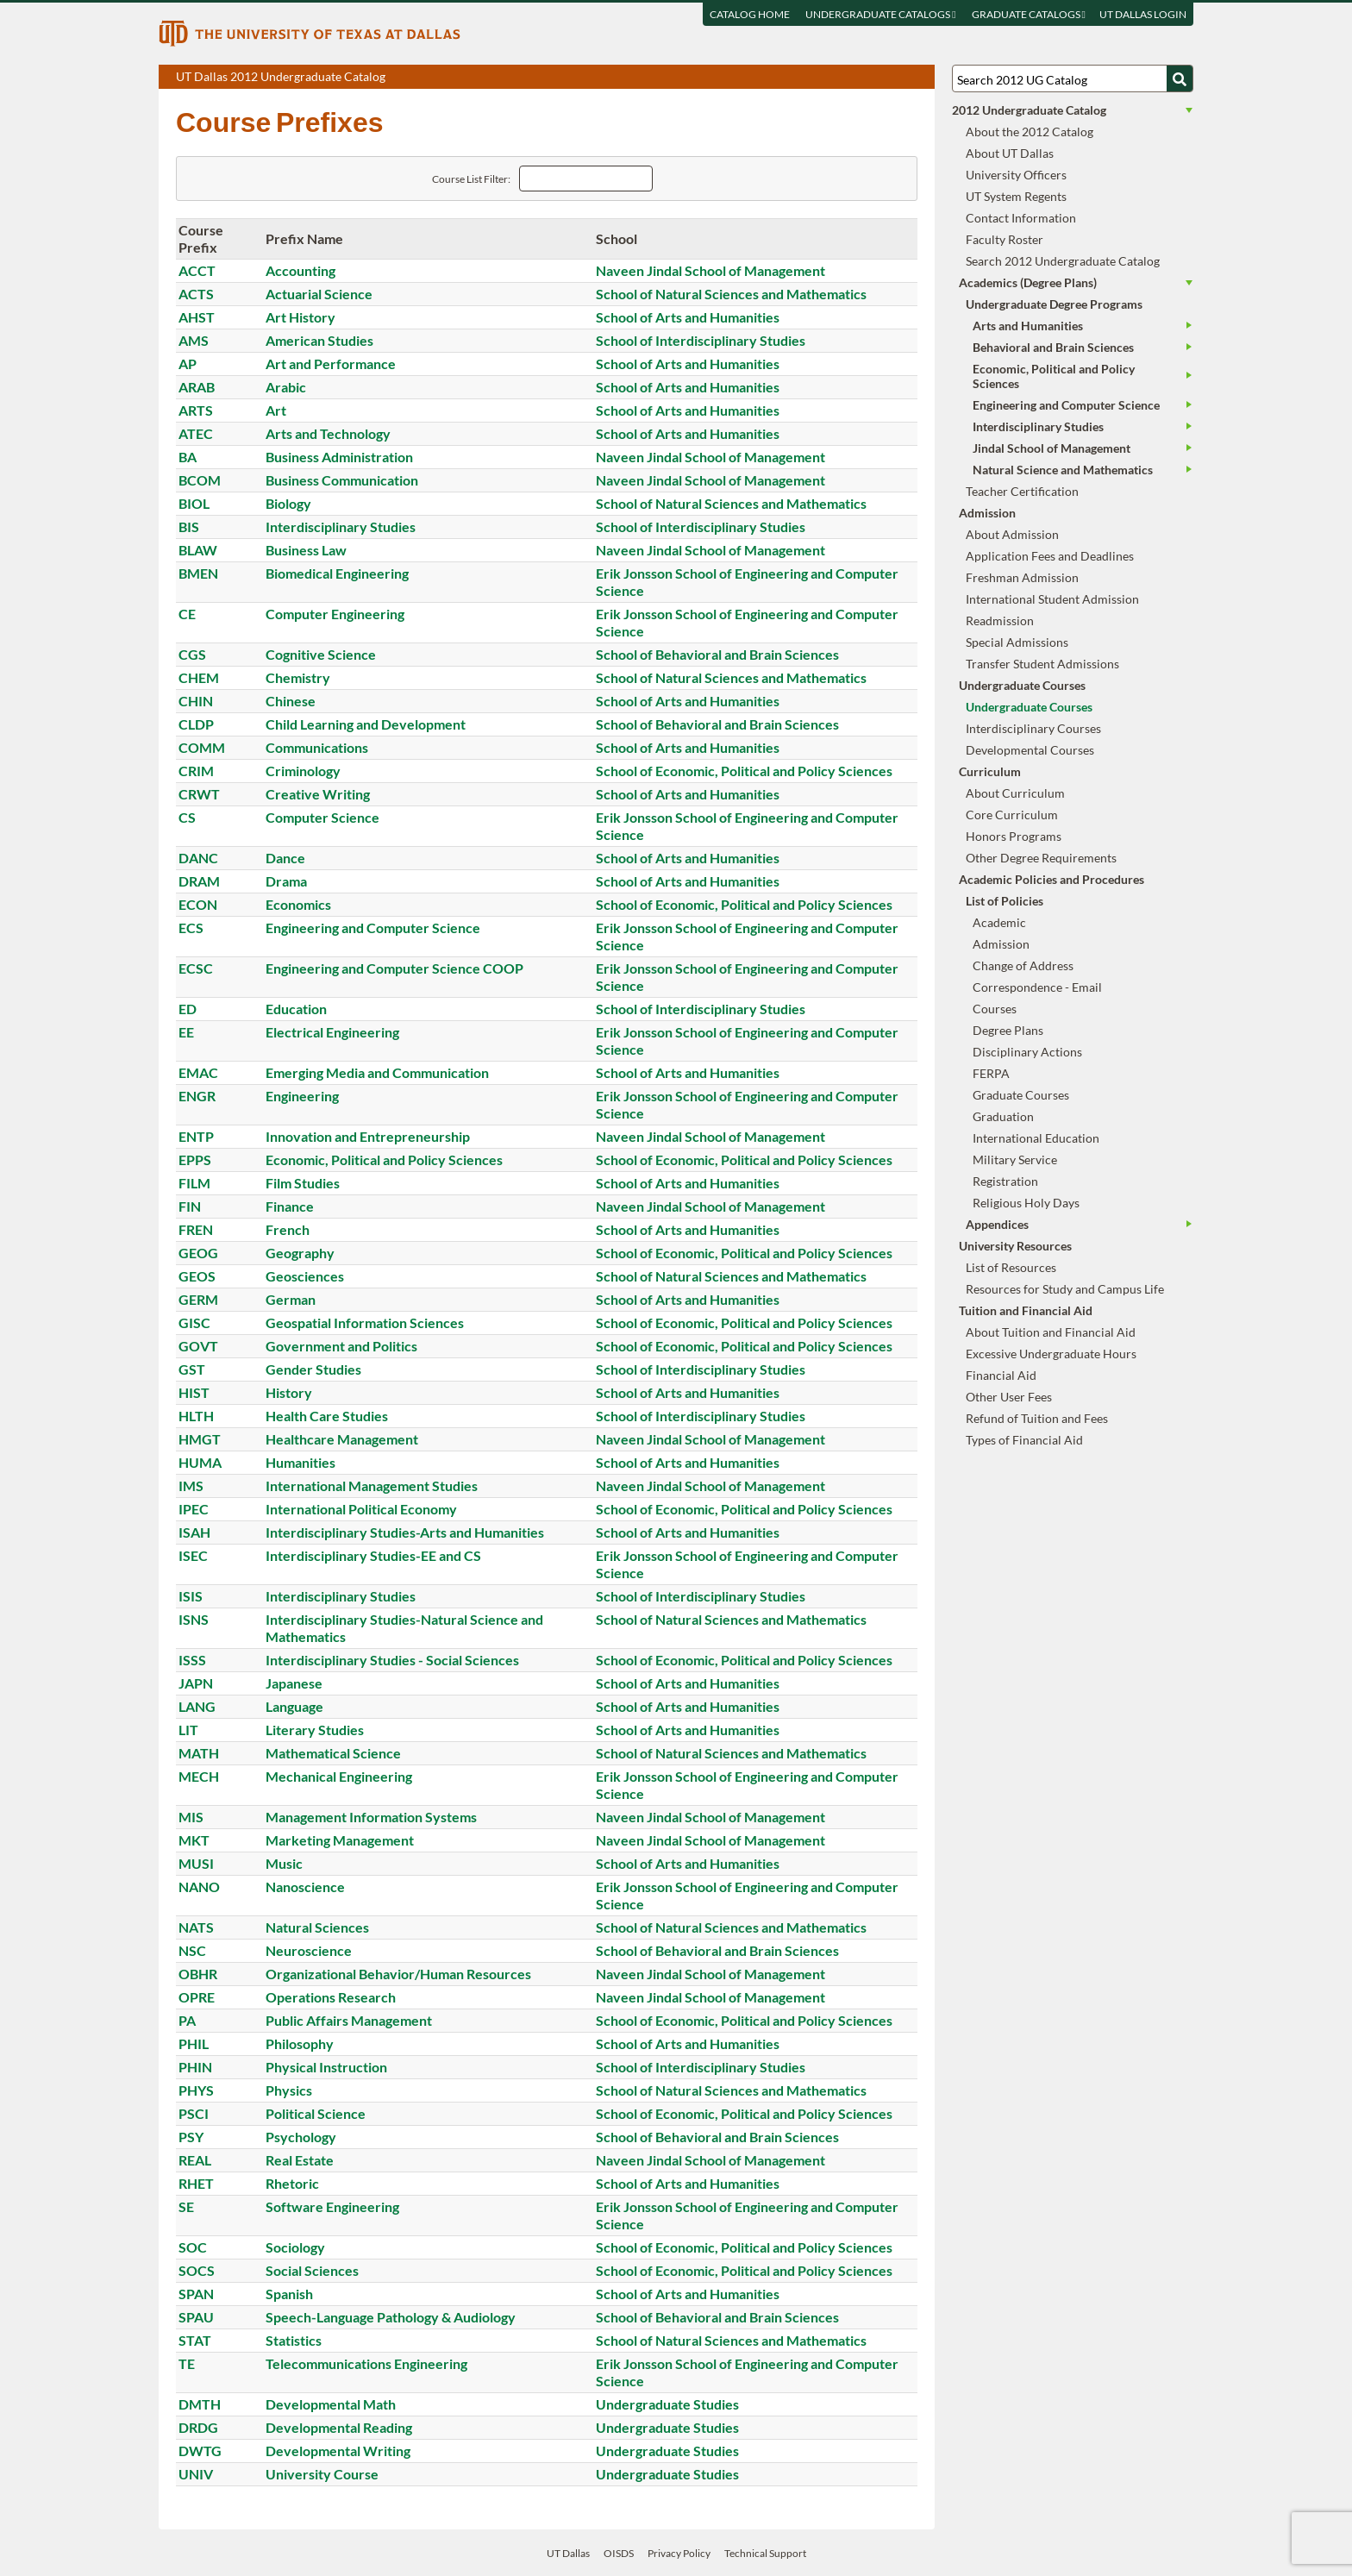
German (291, 1299)
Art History (300, 317)
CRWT (199, 794)
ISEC (193, 1555)
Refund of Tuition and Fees (1037, 1418)
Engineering (302, 1095)
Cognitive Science (321, 654)
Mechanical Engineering (339, 1776)
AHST (196, 317)
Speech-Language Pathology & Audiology (391, 2317)
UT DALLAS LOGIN (1142, 14)
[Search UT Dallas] (1072, 78)
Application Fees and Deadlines (1050, 555)
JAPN (195, 1683)
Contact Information (1021, 217)
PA (187, 2020)
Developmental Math (331, 2404)
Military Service (1015, 1159)
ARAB (196, 387)
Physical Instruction (326, 2067)
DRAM (199, 881)
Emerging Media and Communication (377, 1072)
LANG (197, 1706)
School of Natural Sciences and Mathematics (731, 293)
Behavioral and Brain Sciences (1053, 347)
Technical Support (765, 2553)
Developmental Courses (1030, 750)
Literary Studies (315, 1729)
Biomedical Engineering (337, 573)
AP (187, 363)
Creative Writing (318, 794)
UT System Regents (1016, 196)
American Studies (319, 340)
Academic (999, 922)
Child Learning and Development (366, 724)
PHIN (195, 2067)
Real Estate (300, 2160)
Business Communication (342, 480)
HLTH (196, 1415)
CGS (192, 654)
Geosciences (305, 1276)
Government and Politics (341, 1346)
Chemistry (298, 677)
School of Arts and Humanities (687, 317)
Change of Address (1023, 965)
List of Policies (1004, 900)
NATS (196, 1927)
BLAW (197, 550)
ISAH (194, 1532)
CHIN (195, 701)
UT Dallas (568, 2553)
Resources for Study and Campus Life (1065, 1289)
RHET (196, 2183)
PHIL (193, 2043)
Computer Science (322, 817)
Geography (300, 1252)
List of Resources (1011, 1267)
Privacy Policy (679, 2553)
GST (191, 1369)
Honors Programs (1013, 836)
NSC (192, 1950)
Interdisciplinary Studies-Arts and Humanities (405, 1532)
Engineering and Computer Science (373, 927)
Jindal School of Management (1051, 448)
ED (187, 1008)
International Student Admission (1052, 599)
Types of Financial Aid (1024, 1439)
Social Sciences (312, 2270)
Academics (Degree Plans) (1028, 282)
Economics (298, 904)
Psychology (301, 2136)
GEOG (198, 1252)
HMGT (199, 1439)
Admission (1001, 944)
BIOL (194, 503)
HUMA (200, 1462)
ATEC (195, 433)
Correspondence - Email (1037, 987)
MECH (198, 1776)
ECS (190, 927)
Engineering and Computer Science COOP (394, 968)
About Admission (1012, 534)
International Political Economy (361, 1509)
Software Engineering (332, 2206)
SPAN (196, 2293)
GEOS (197, 1276)
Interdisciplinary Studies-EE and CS (373, 1555)
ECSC (195, 968)
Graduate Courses (1021, 1094)
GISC (194, 1322)
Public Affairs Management (349, 2020)
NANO (199, 1886)
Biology (288, 503)
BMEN (198, 573)
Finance (290, 1206)
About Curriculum (1015, 793)
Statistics (294, 2340)
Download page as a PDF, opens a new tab (859, 78)
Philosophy (300, 2043)
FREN (195, 1229)
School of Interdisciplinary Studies (700, 340)
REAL (194, 2160)
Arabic (286, 387)
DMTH (199, 2404)
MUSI (196, 1863)
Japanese (294, 1683)
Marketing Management (340, 1840)
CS (187, 817)
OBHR (197, 1973)
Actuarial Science (319, 293)
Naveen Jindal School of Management (710, 270)
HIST (194, 1392)
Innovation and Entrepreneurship (368, 1136)
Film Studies (303, 1183)
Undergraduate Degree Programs (1054, 304)
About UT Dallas (1010, 153)
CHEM (198, 677)
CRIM (196, 770)
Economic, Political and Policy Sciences (384, 1159)
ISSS (192, 1660)
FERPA (991, 1073)
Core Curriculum (1012, 814)
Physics (289, 2090)
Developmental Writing (338, 2450)
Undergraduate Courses (1029, 706)
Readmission (1000, 620)
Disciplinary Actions (1027, 1051)
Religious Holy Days (1026, 1202)
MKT (194, 1840)
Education (296, 1008)
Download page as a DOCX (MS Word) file (879, 78)
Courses (995, 1008)
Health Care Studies (327, 1415)
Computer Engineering (335, 613)
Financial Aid (1001, 1375)
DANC (198, 857)
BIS (188, 526)
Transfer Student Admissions (1042, 663)
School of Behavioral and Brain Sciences (717, 654)
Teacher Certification (1022, 491)
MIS (190, 1816)
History (289, 1392)
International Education (1036, 1138)
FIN (189, 1206)
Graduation (1003, 1116)
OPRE (196, 1997)
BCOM (199, 480)
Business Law (306, 550)
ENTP (196, 1136)
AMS (193, 340)
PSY (190, 2136)
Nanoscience (305, 1886)
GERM (198, 1299)
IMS (190, 1485)
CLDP (196, 724)
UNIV (195, 2474)
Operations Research (331, 1997)
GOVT (198, 1346)
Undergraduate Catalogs (880, 14)
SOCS (196, 2270)
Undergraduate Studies (667, 2404)
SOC (192, 2247)
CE (187, 613)
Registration (1005, 1181)
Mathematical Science (333, 1753)
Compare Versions (918, 78)
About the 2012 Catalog (1029, 131)
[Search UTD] (1179, 78)
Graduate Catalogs (1029, 14)
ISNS (193, 1619)
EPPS (194, 1159)
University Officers (1016, 174)
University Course (322, 2474)
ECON (197, 904)
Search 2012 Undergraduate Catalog (1063, 261)
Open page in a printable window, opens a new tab (899, 78)
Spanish (289, 2293)
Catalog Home (750, 14)
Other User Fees (1009, 1396)
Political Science (316, 2113)
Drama (286, 881)
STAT (194, 2340)
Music (284, 1863)
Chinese (291, 701)
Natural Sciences (317, 1927)
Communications (317, 747)
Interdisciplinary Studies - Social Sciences (392, 1660)
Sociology (295, 2247)
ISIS (190, 1596)
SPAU (196, 2317)
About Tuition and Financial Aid (1051, 1332)
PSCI (193, 2113)
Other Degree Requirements (1041, 857)
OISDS (619, 2553)
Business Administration (339, 456)
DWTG (200, 2450)
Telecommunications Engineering (366, 2363)
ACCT (197, 270)
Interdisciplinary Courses (1033, 728)
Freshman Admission (1022, 577)
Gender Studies (313, 1369)
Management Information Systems (371, 1816)
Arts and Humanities (1028, 325)
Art (276, 410)
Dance (285, 857)
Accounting (300, 270)
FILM (194, 1183)
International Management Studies (372, 1485)
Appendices (997, 1224)
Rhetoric (292, 2183)
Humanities (300, 1462)
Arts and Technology (328, 433)
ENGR (197, 1095)
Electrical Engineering (332, 1032)
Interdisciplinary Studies (341, 526)
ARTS (195, 410)
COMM (201, 747)
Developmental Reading (339, 2427)
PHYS (196, 2090)
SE (186, 2206)
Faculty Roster (1004, 239)
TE (186, 2363)
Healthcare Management (342, 1439)
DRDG (198, 2427)
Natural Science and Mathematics (1063, 469)
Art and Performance (331, 363)
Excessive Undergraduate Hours (1051, 1353)
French (288, 1229)
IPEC (193, 1509)
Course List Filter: (471, 178)
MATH (198, 1753)
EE (186, 1032)
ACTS (196, 293)
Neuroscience (309, 1950)
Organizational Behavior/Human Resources (398, 1973)
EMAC (198, 1072)
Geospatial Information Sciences (365, 1322)
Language (294, 1706)
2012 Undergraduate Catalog (1029, 110)
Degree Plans (1008, 1030)
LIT (188, 1729)
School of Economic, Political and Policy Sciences (744, 770)
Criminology (303, 770)
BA (187, 456)
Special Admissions (1017, 642)
